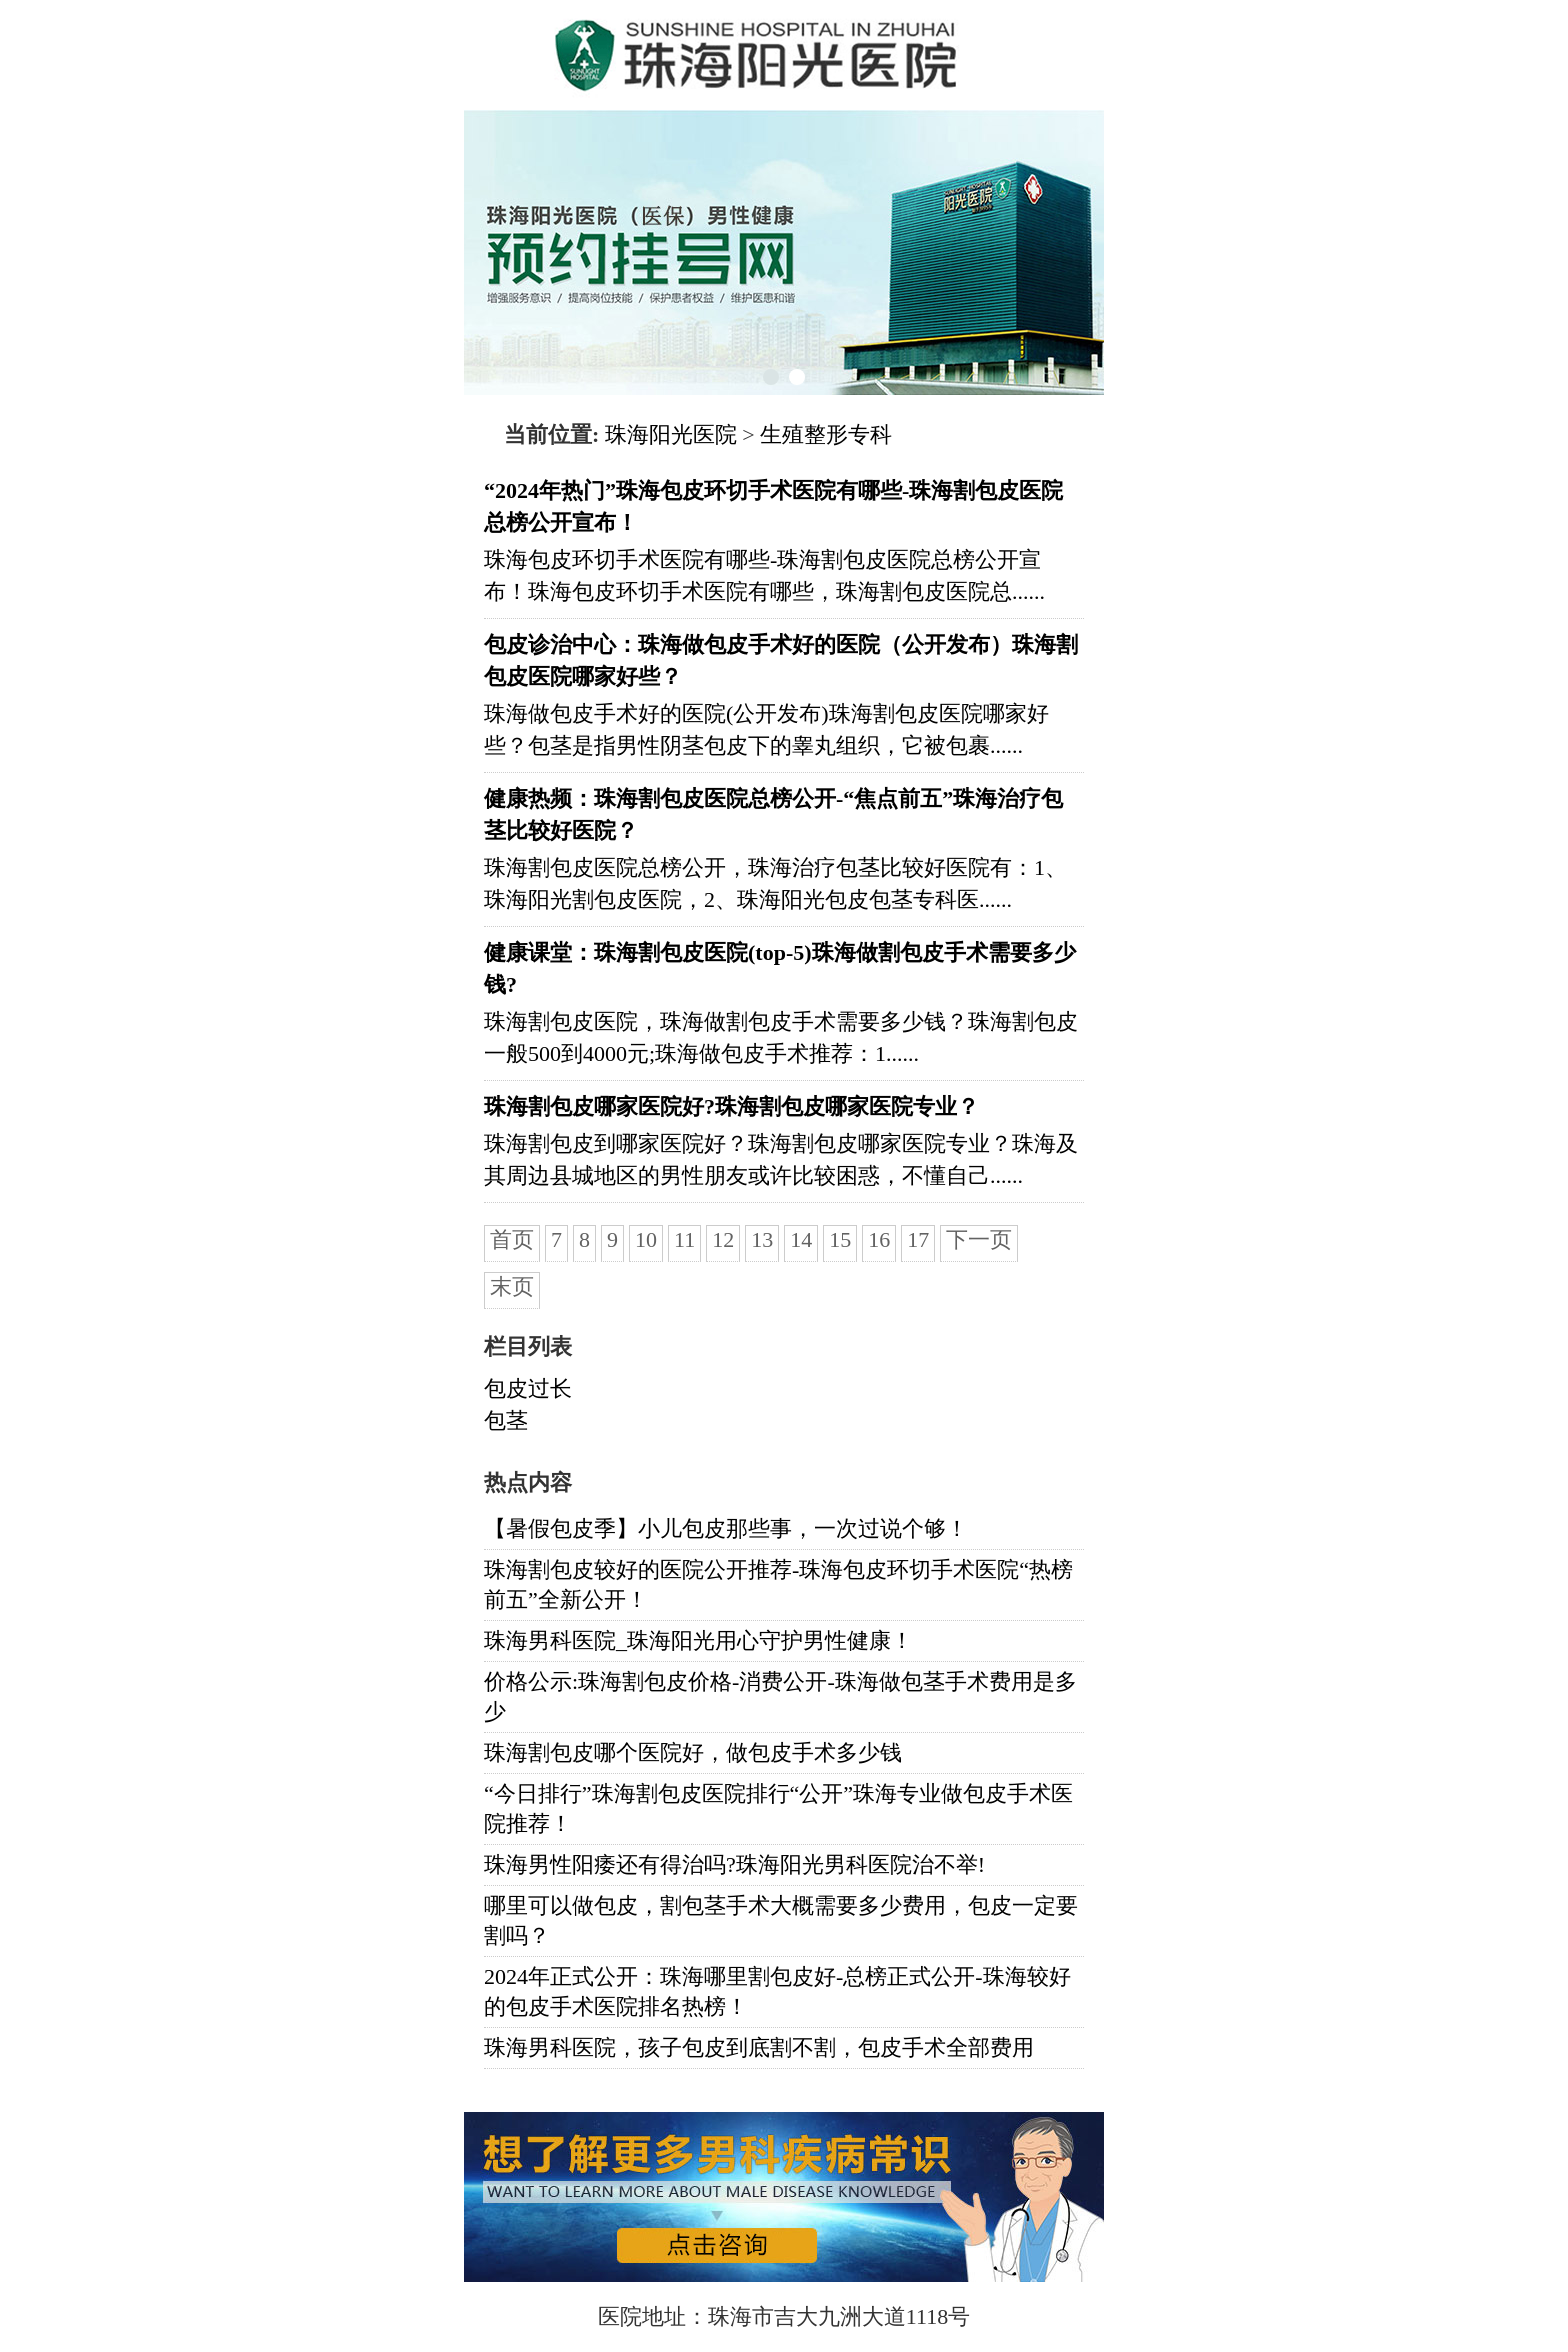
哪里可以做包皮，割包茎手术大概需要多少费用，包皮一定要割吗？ (781, 1920)
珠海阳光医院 (671, 434)
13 (762, 1239)
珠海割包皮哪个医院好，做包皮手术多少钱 (693, 1752)
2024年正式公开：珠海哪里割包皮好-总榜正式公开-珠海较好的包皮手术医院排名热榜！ (777, 1991)
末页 (512, 1286)
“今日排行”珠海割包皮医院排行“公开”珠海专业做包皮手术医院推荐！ (778, 1808)
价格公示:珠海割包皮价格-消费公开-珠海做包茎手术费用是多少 (780, 1696)
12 (723, 1239)
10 (646, 1239)
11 (684, 1239)
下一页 (979, 1239)
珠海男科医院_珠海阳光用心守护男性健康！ (698, 1640)
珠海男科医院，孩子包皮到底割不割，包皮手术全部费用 (759, 2047)
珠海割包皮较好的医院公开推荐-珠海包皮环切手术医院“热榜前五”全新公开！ (778, 1584)
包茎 (506, 1420)
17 (918, 1239)
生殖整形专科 (826, 434)
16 (879, 1239)
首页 (512, 1239)
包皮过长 (528, 1388)
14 (801, 1239)
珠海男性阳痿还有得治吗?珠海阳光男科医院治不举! (734, 1864)
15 (840, 1239)
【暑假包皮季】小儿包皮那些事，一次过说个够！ (726, 1528)
